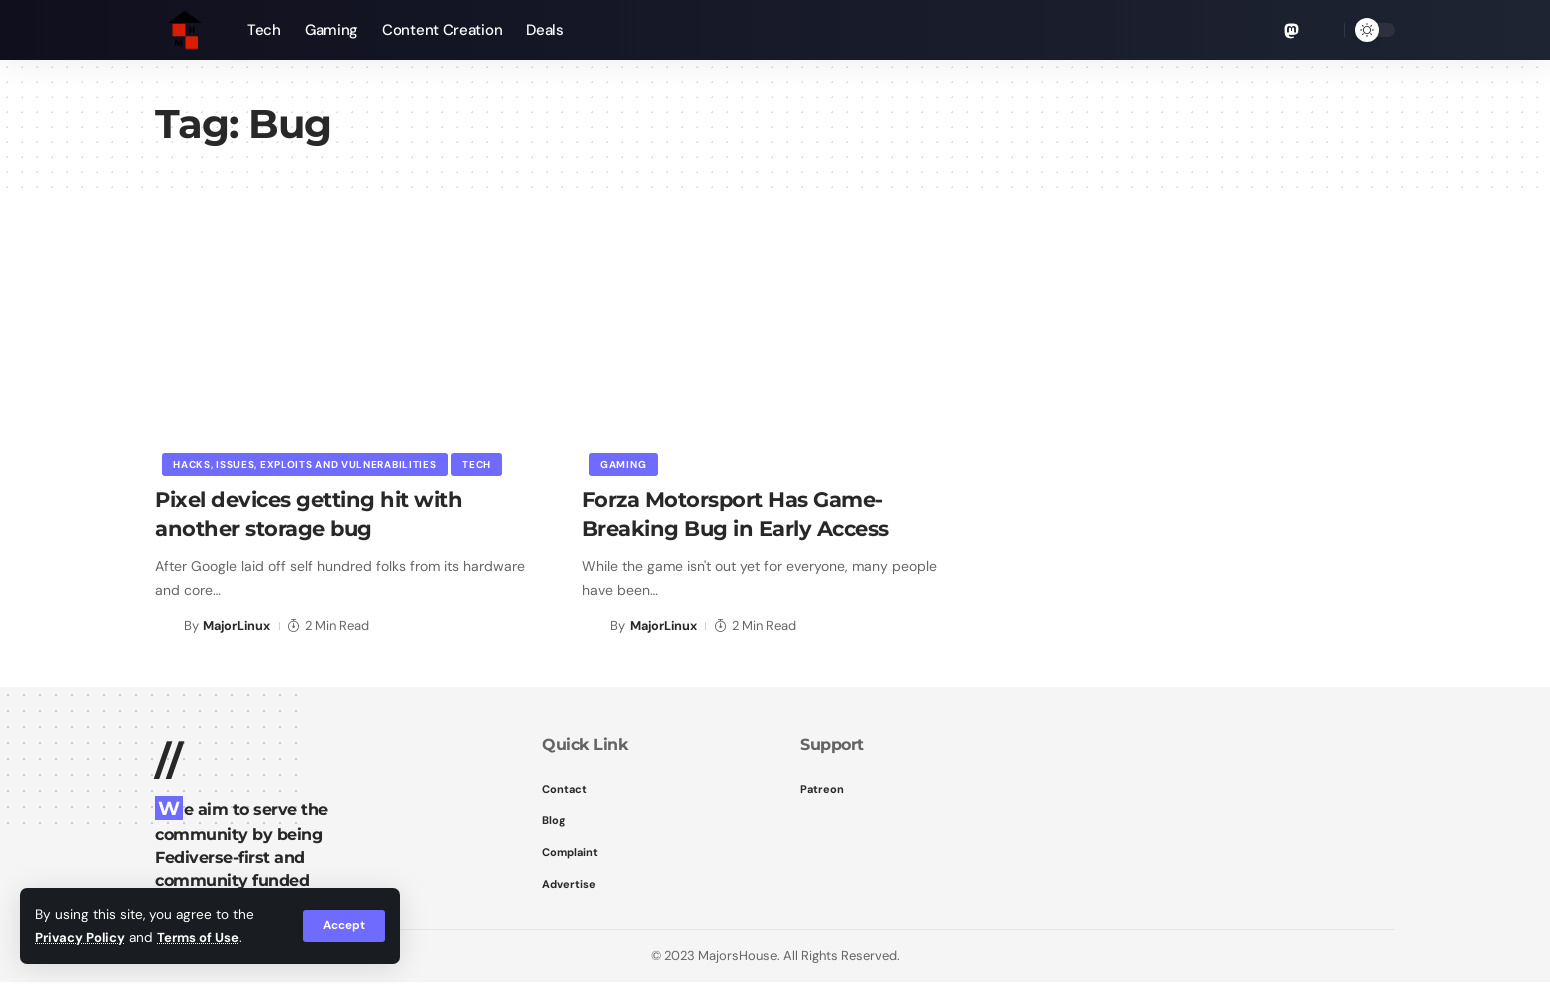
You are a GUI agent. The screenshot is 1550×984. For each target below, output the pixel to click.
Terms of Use (202, 937)
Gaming (624, 463)
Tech (478, 463)
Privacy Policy (81, 937)
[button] (343, 926)
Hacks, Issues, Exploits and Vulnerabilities (305, 463)
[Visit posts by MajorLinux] (166, 626)
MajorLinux (238, 625)
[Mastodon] (1291, 30)
